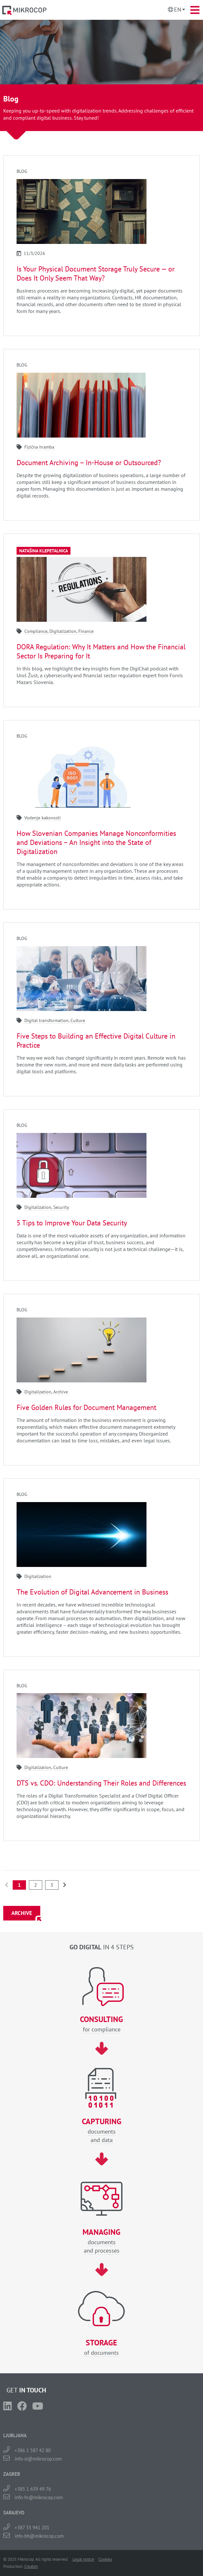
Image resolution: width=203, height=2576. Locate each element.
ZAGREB (11, 2474)
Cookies (105, 2559)
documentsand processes (101, 2241)
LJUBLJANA (15, 2435)
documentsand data (101, 2130)
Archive (60, 1392)
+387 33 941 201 (32, 2527)
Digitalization (62, 631)
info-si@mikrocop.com (38, 2459)
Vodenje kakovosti (42, 818)
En (177, 9)
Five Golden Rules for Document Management (86, 1407)
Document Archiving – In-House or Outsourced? (89, 462)
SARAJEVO (13, 2513)
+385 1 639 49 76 (33, 2489)
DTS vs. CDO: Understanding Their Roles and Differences (101, 1783)
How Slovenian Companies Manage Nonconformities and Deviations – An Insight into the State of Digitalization (96, 842)
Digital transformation (46, 1020)
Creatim (31, 2566)
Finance (86, 631)
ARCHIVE (21, 1913)
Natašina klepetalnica (43, 551)
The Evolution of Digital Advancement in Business (92, 1591)
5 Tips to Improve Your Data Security (72, 1222)
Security (61, 1207)
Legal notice (83, 2559)
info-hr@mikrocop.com (39, 2497)
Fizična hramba (39, 447)
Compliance (35, 631)
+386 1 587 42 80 (33, 2450)
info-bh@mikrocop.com (39, 2536)
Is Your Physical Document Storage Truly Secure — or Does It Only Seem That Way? (95, 273)
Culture (77, 1020)
